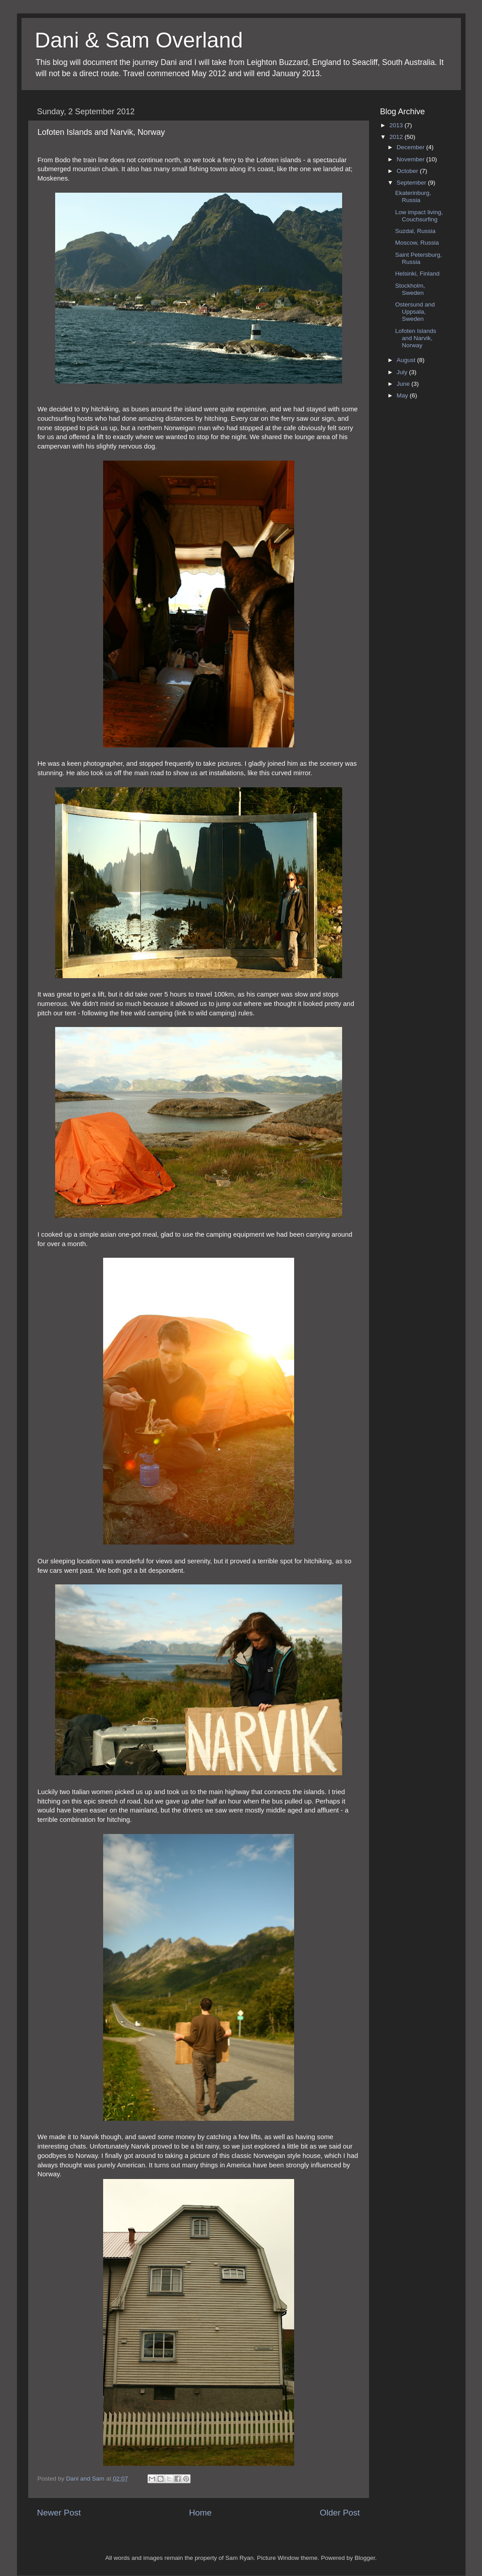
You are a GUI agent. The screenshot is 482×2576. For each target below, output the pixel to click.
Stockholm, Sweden (410, 289)
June (404, 383)
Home (200, 2512)
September (412, 182)
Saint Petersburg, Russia (418, 258)
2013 (396, 125)
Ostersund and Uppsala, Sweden (415, 311)
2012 (396, 137)
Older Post (340, 2512)
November (411, 159)
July (403, 372)
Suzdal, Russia (415, 231)
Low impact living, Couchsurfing (419, 216)
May (403, 395)
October (408, 171)
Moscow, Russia (417, 242)
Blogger (365, 2557)
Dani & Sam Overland (139, 40)
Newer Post (59, 2512)
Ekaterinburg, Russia (413, 196)
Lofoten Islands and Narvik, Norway (415, 338)
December (411, 147)
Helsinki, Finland (417, 273)
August (407, 360)
